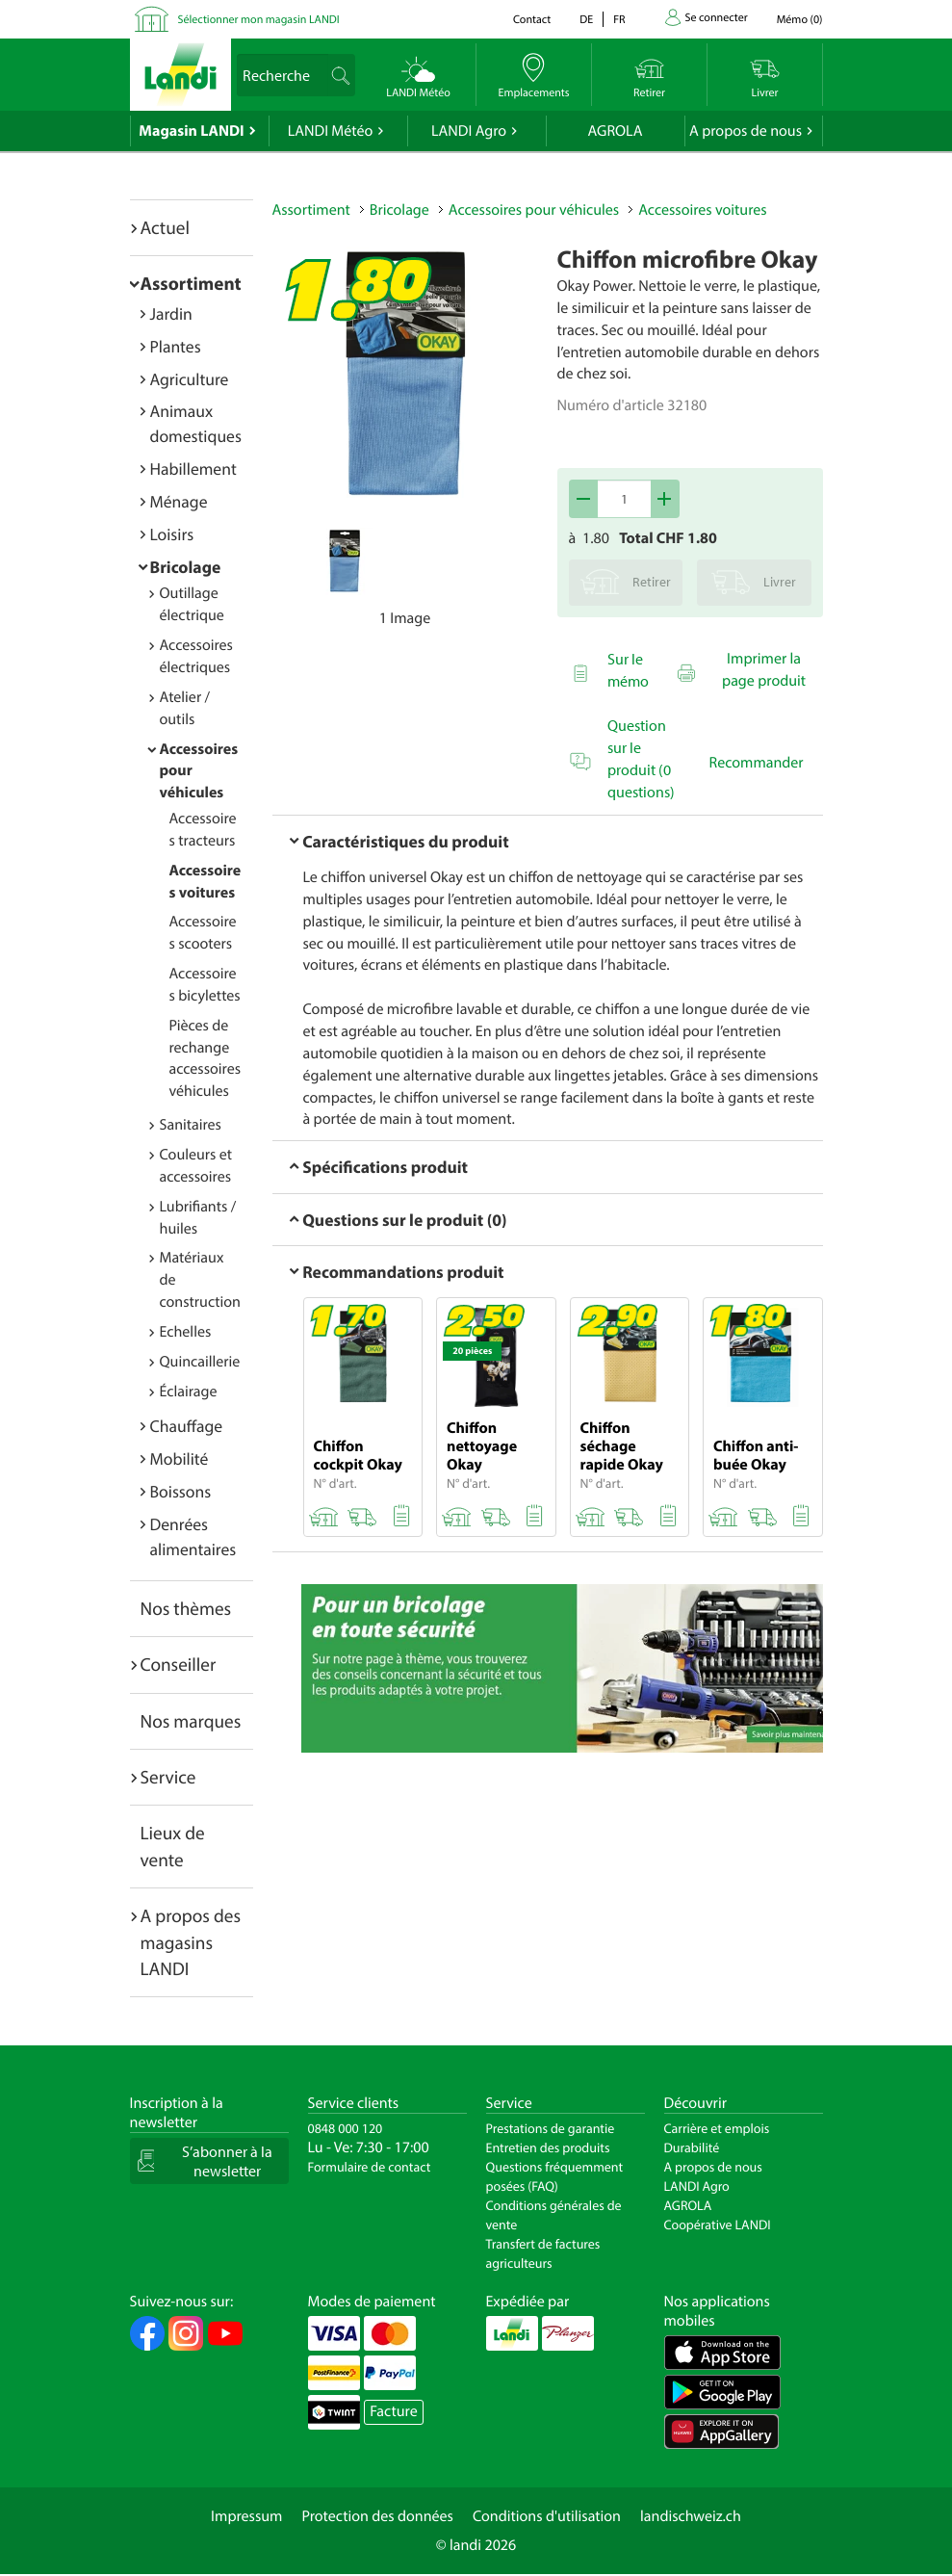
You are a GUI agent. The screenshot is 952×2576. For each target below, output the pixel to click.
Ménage (179, 501)
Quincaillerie (200, 1361)
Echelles (186, 1331)
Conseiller (179, 1664)
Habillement (193, 468)
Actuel (165, 227)
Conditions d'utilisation (547, 2516)
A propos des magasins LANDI (191, 1942)
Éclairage (189, 1391)
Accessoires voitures (702, 210)
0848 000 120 (345, 2128)
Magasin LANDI (191, 131)
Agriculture (189, 379)
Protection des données (377, 2516)
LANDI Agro (468, 131)
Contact (532, 20)
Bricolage (185, 567)
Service (168, 1776)
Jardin (171, 313)
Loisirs (172, 534)
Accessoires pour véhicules (534, 210)
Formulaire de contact (369, 2166)
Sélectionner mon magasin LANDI (259, 20)
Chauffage (186, 1426)
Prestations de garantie (550, 2128)
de (586, 20)
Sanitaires (190, 1124)
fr (619, 20)
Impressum (246, 2516)
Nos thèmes (186, 1608)
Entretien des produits (548, 2147)
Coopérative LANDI (717, 2224)
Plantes (175, 346)
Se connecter (716, 18)
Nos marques (191, 1720)
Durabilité (692, 2147)
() (800, 20)
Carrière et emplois (717, 2128)
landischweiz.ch (690, 2516)
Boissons (181, 1491)
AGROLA (615, 131)
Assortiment (191, 283)
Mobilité (179, 1458)
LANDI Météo (330, 131)
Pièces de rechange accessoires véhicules (205, 1059)
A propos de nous (745, 131)
